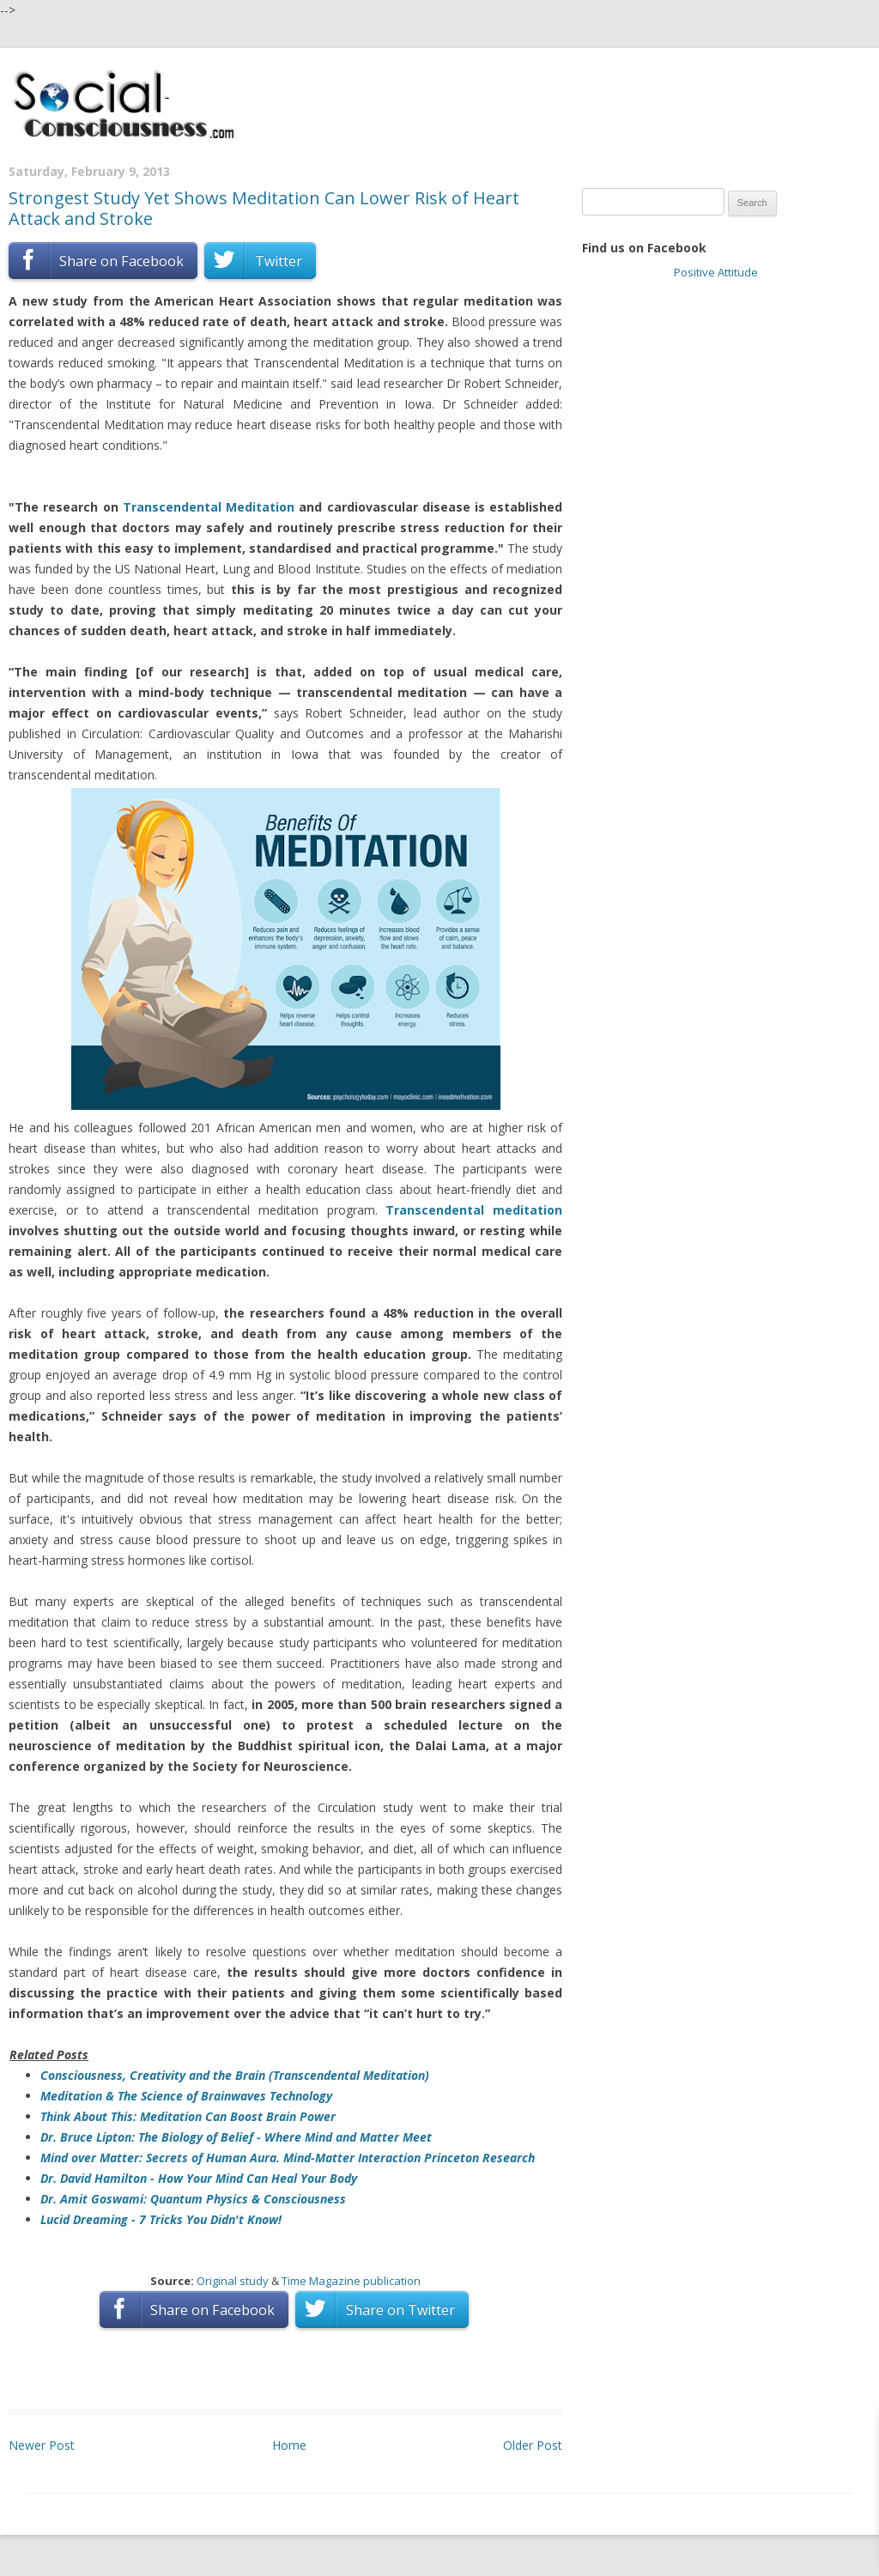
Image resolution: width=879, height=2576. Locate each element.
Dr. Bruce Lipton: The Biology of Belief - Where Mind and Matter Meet (236, 2137)
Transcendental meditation (473, 1210)
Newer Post (42, 2445)
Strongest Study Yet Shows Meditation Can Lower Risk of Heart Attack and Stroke (264, 208)
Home (289, 2445)
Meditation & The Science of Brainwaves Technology (186, 2096)
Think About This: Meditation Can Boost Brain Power (188, 2116)
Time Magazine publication (351, 2280)
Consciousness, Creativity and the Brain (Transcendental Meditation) (234, 2075)
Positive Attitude (716, 272)
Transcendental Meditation (208, 507)
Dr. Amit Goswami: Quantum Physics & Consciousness (193, 2199)
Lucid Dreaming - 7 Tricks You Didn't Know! (161, 2219)
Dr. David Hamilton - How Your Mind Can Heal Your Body (198, 2178)
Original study (233, 2280)
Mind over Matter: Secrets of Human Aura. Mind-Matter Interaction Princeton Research (287, 2157)
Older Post (532, 2445)
